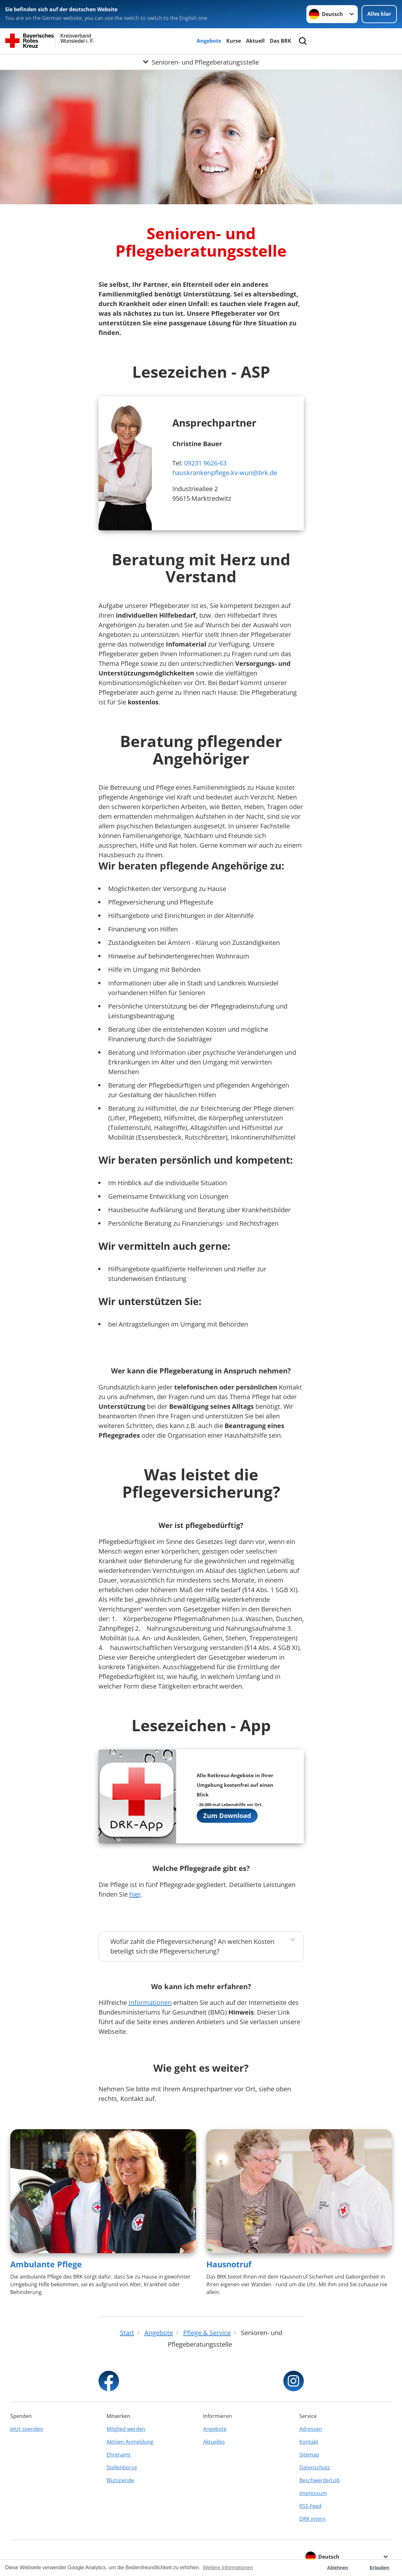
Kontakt (308, 2441)
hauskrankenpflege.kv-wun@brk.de (224, 472)
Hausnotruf (229, 2264)
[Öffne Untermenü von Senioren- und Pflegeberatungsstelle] (201, 62)
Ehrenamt (119, 2454)
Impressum (313, 2493)
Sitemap (309, 2454)
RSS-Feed (310, 2506)
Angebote (209, 40)
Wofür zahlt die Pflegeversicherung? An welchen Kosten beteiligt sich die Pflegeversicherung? (192, 1946)
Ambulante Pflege (46, 2264)
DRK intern (312, 2518)
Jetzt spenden (26, 2428)
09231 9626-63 (205, 463)
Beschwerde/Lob (319, 2480)
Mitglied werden (126, 2428)
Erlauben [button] (379, 2567)
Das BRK (280, 40)
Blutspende (120, 2480)
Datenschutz (314, 2467)
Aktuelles (214, 2441)
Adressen (310, 2428)
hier (135, 1894)
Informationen (150, 2002)
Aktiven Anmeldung (130, 2441)
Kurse (233, 40)
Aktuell (255, 40)
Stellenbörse (122, 2467)
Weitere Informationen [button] (228, 2567)
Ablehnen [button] (337, 2567)
